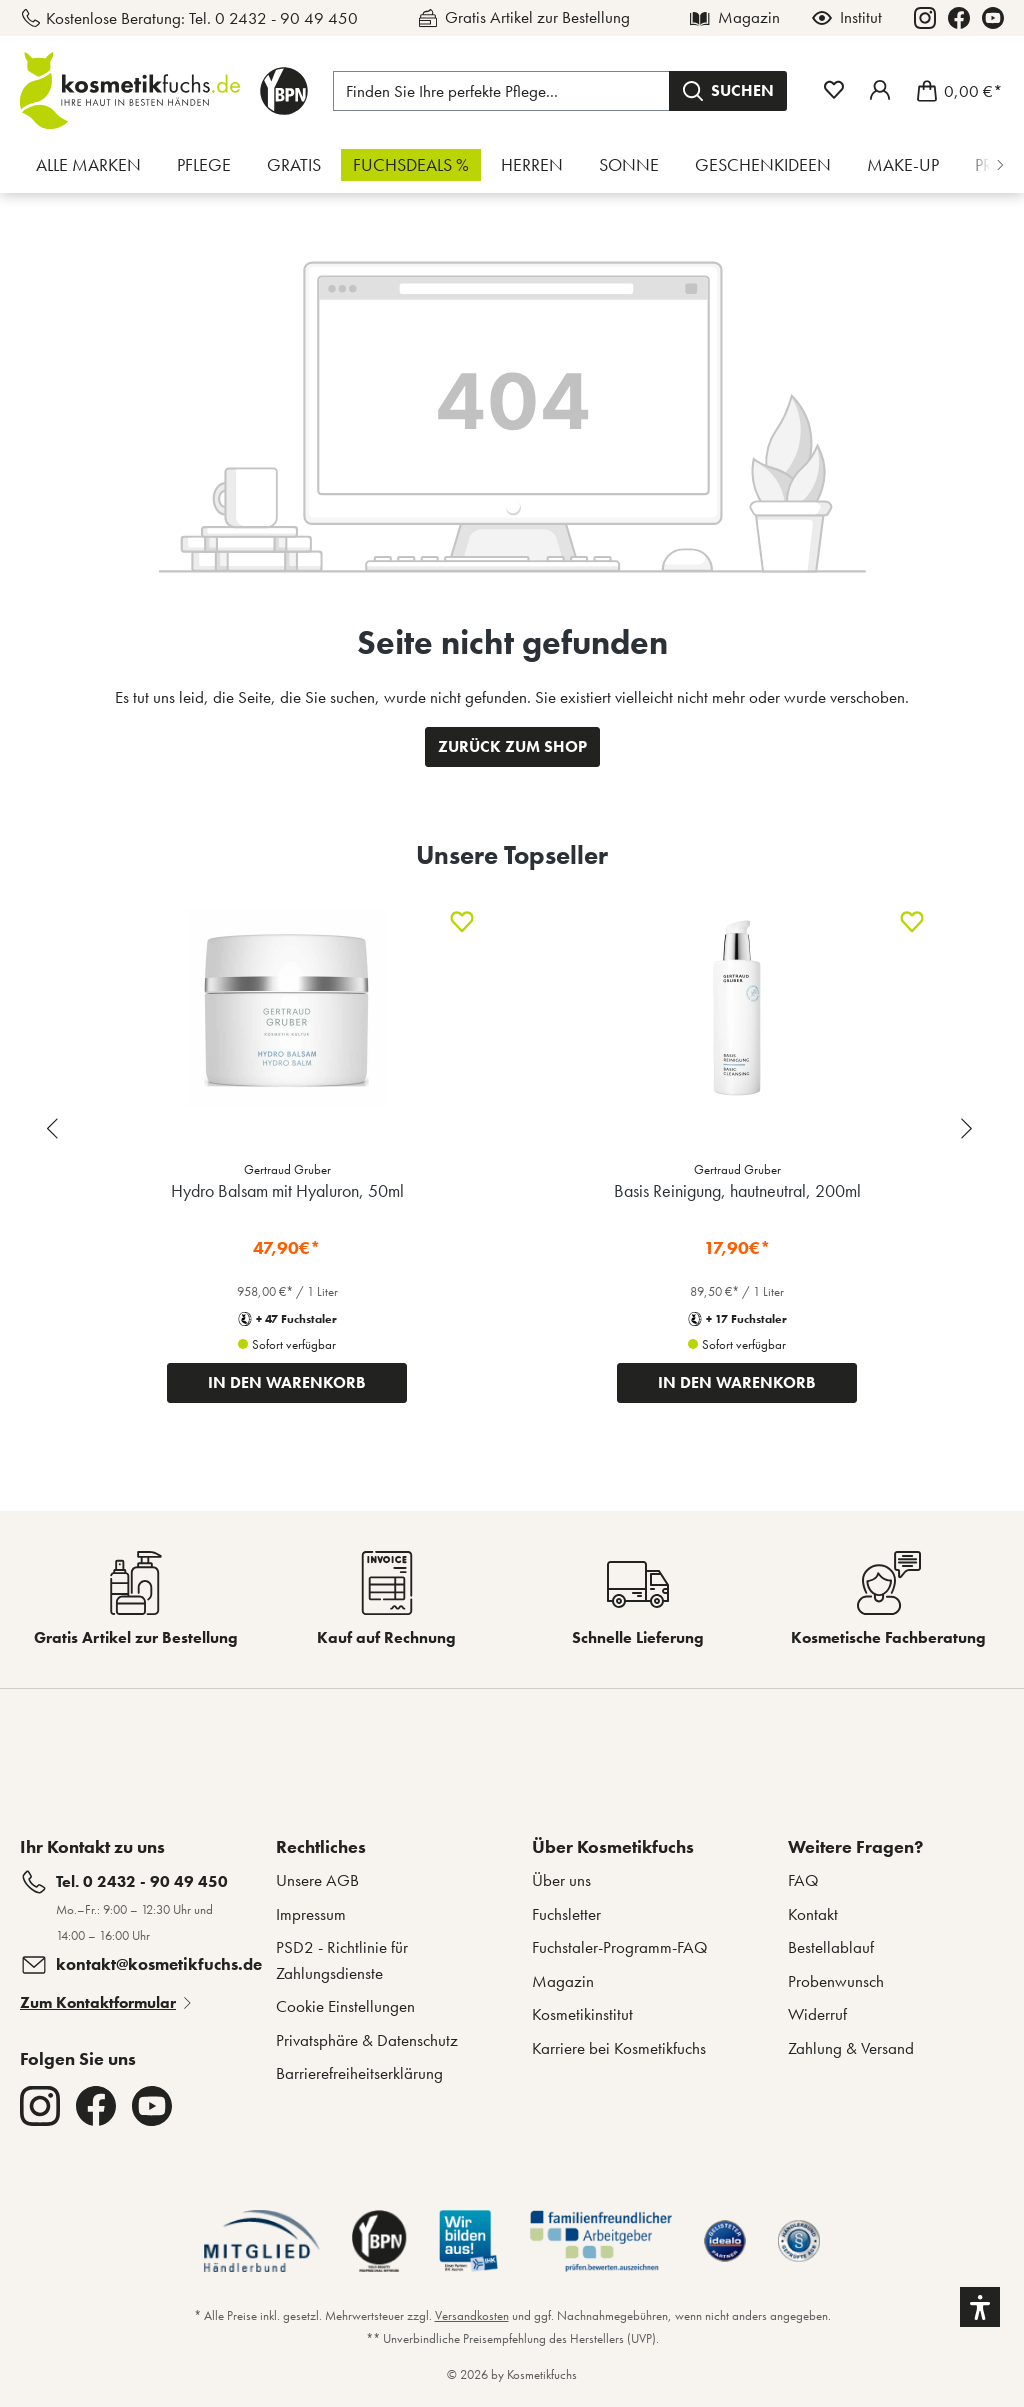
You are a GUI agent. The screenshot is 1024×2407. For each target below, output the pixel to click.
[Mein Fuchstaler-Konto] (880, 90)
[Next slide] (969, 1128)
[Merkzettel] (834, 90)
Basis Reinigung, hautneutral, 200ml (737, 1190)
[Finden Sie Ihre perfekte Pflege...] (501, 91)
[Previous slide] (55, 1128)
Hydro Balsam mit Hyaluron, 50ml (287, 1190)
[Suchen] (728, 91)
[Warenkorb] (953, 91)
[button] (980, 2307)
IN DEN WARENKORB (287, 1382)
